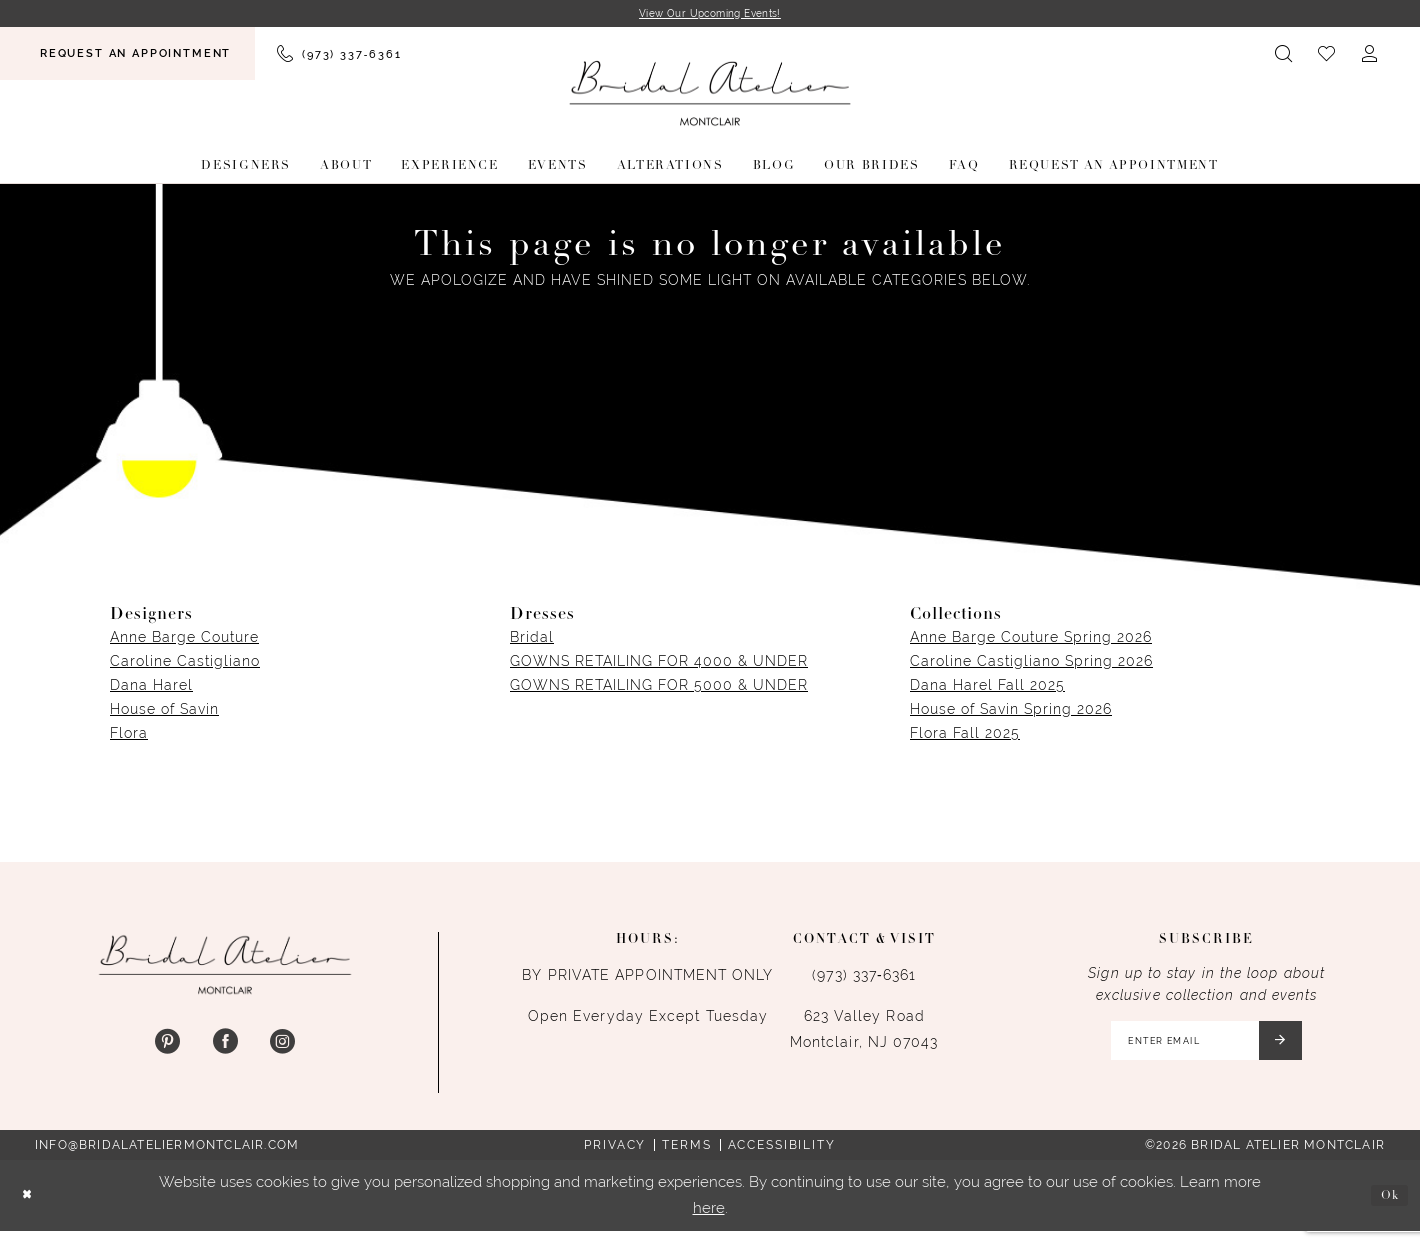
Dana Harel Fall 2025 (987, 688)
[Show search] (1284, 56)
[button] (1370, 56)
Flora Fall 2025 (965, 736)
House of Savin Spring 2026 (1011, 712)
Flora (129, 736)
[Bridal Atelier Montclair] (710, 96)
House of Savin (164, 712)
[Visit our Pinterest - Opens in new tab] (167, 1045)
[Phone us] (339, 56)
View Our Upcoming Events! (710, 15)
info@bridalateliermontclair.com (167, 1159)
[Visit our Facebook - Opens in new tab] (224, 1045)
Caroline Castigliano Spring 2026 (1031, 664)
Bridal (532, 640)
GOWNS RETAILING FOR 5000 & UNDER (659, 688)
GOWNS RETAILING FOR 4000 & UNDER (659, 664)
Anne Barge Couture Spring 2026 (1031, 640)
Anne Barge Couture (184, 640)
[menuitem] (127, 56)
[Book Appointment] (127, 56)
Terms (686, 1159)
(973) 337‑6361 (864, 978)
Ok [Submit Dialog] (1385, 1209)
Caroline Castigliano (185, 664)
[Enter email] (1202, 1049)
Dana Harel (151, 688)
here (709, 1222)
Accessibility (782, 1159)
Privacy (615, 1159)
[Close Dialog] (31, 1210)
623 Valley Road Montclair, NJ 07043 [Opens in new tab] (864, 1032)
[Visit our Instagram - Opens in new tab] (282, 1045)
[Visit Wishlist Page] (1327, 56)
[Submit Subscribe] (1297, 1049)
